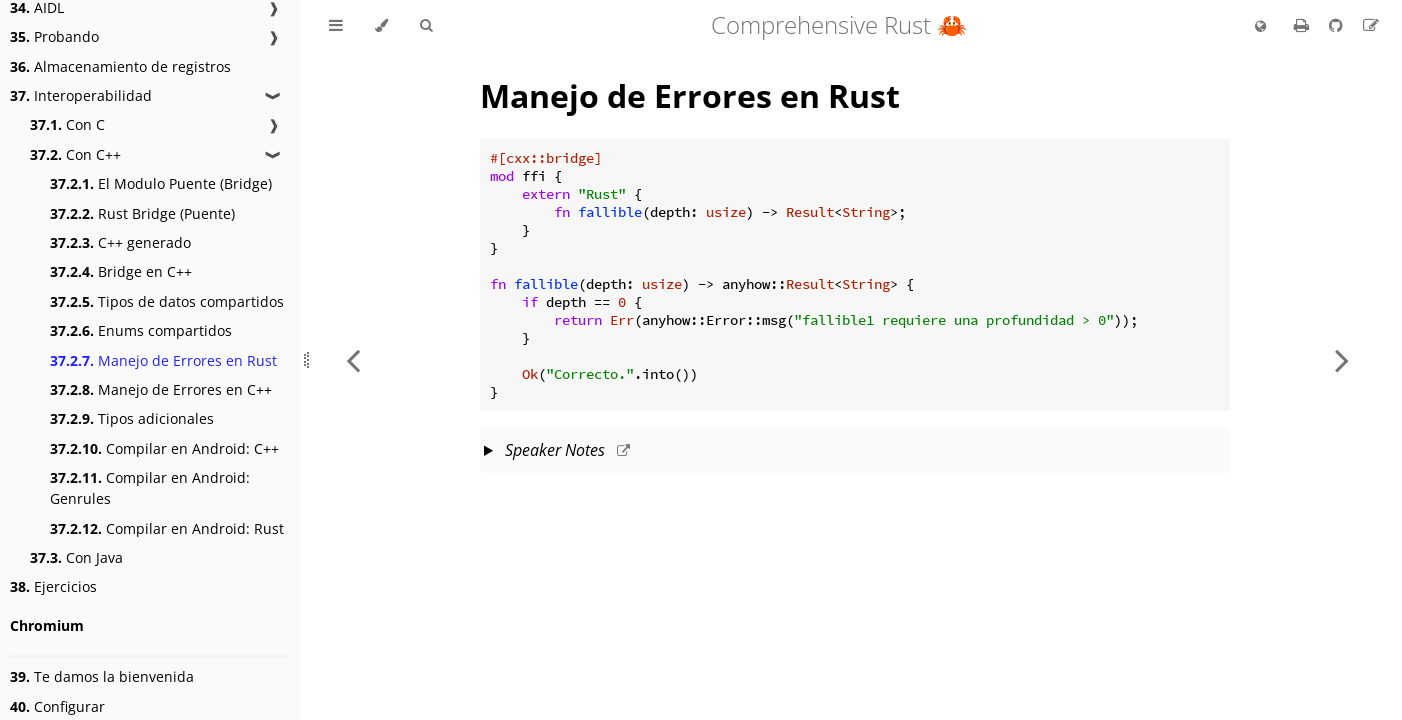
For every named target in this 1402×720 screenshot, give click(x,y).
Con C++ (75, 154)
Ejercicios (53, 586)
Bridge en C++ (121, 271)
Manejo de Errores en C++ (161, 389)
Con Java (76, 557)
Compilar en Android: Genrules (150, 488)
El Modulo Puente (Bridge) (161, 183)
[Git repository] (1338, 25)
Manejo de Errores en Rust (163, 360)
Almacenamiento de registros (120, 66)
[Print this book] (1303, 25)
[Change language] (1260, 27)
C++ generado (120, 242)
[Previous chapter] (353, 360)
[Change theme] (381, 26)
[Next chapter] (1342, 360)
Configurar (57, 706)
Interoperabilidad (81, 95)
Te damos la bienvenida (102, 676)
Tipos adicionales (132, 418)
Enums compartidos (141, 330)
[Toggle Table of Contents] (336, 26)
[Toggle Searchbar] (426, 26)
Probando (54, 36)
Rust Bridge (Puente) (142, 213)
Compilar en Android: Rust (167, 528)
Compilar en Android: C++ (164, 448)
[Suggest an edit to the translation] (1371, 25)
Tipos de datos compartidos (167, 301)
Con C (67, 124)
